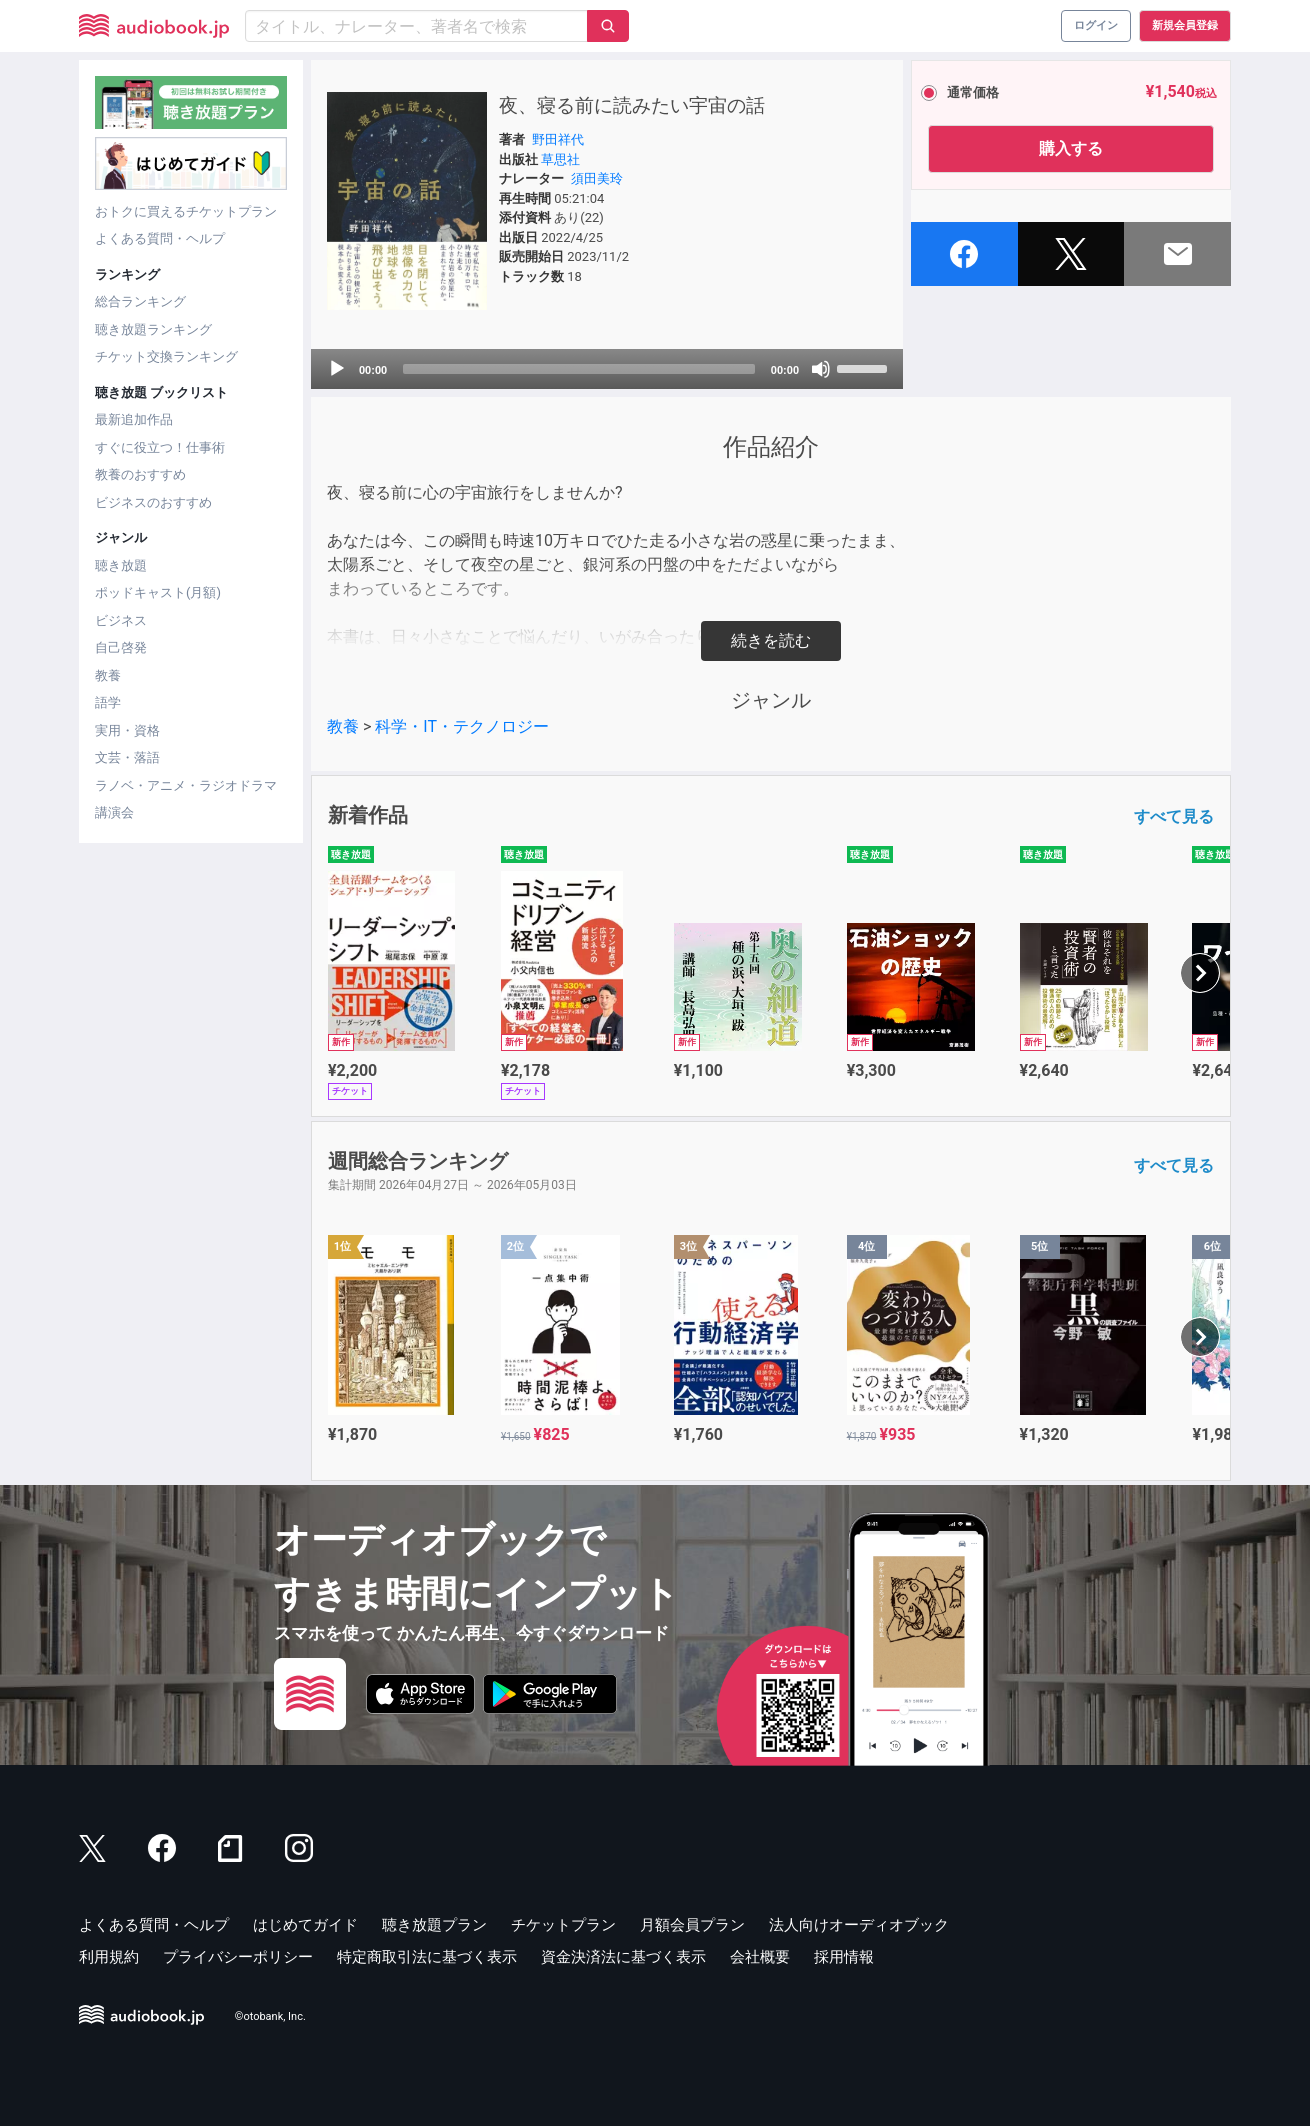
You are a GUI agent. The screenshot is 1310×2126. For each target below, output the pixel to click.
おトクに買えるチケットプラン (186, 211)
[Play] (337, 369)
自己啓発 (121, 647)
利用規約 (109, 1957)
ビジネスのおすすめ (153, 502)
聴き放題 (121, 565)
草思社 (560, 159)
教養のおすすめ (140, 474)
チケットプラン (563, 1925)
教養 (108, 675)
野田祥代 (558, 139)
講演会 (114, 812)
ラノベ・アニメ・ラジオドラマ (186, 785)
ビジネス (121, 620)
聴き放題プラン (434, 1925)
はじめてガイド (305, 1925)
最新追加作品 (134, 419)
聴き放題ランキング (153, 329)
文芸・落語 (127, 757)
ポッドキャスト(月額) (158, 592)
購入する (1071, 148)
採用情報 (844, 1957)
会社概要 (760, 1957)
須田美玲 (597, 178)
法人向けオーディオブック (859, 1925)
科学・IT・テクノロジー (462, 726)
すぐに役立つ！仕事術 (160, 447)
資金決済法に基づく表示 (623, 1957)
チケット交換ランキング (166, 356)
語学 (108, 702)
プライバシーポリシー (238, 1957)
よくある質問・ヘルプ (160, 238)
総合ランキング (140, 301)
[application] (607, 369)
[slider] (579, 369)
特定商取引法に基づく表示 (427, 1957)
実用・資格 (127, 730)
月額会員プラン (692, 1925)
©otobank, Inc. (270, 2016)
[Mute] (821, 369)
